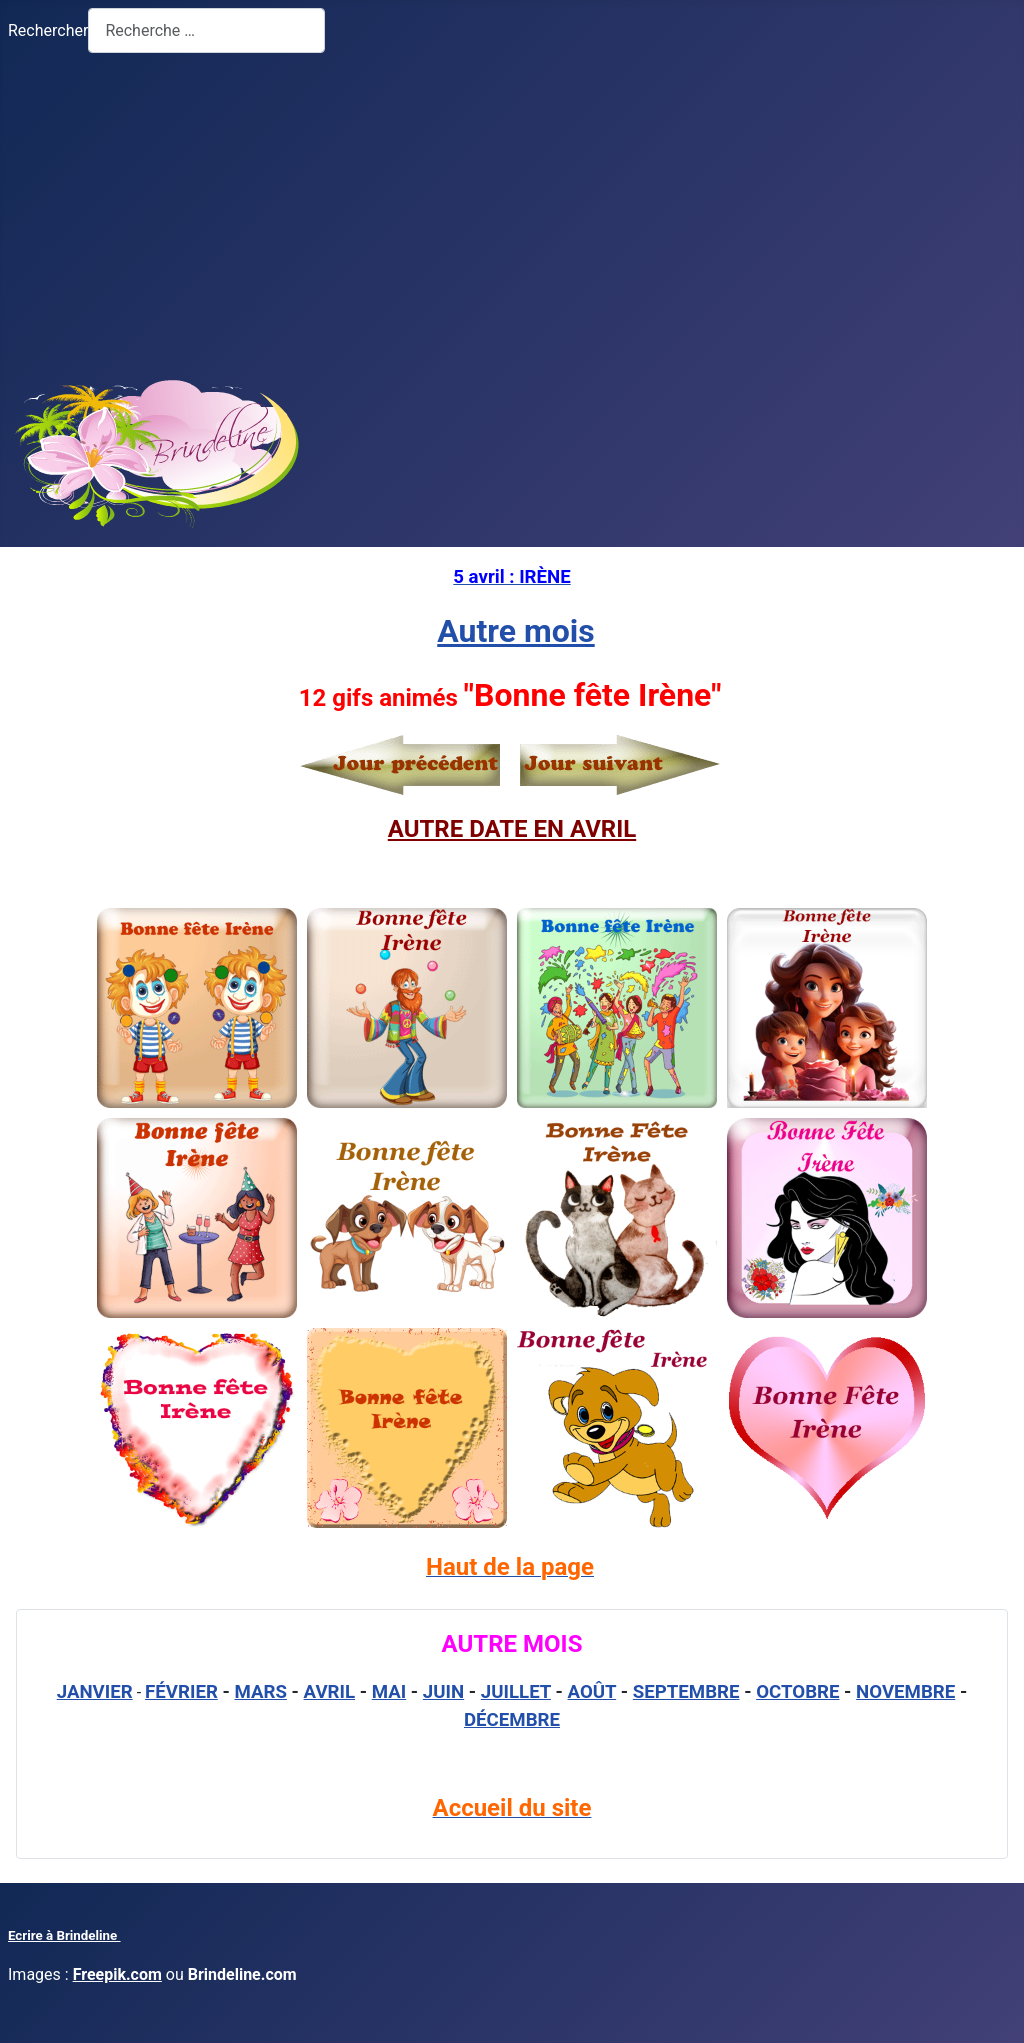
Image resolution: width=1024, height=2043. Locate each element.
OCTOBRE (797, 1692)
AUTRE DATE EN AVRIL (512, 829)
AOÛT (592, 1692)
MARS (260, 1692)
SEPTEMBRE (686, 1692)
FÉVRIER (181, 1692)
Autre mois (515, 631)
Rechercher (48, 30)
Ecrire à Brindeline (64, 1935)
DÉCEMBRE (512, 1720)
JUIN (443, 1692)
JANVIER (95, 1692)
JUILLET (516, 1692)
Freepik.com (117, 1974)
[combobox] (206, 30)
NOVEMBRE (905, 1692)
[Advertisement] (512, 211)
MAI (389, 1692)
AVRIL (330, 1692)
